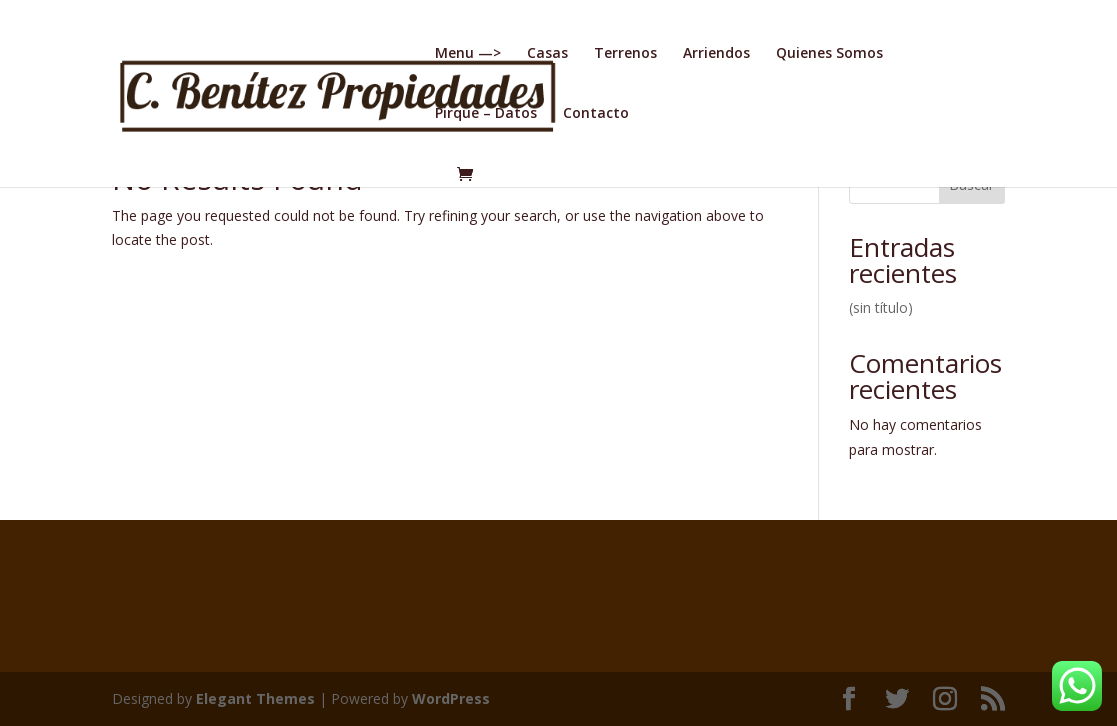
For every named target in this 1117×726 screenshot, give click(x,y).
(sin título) (881, 307)
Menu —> (468, 54)
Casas (547, 54)
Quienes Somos (829, 54)
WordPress (451, 698)
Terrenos (625, 54)
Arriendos (716, 54)
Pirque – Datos (486, 114)
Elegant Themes (255, 698)
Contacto (596, 114)
